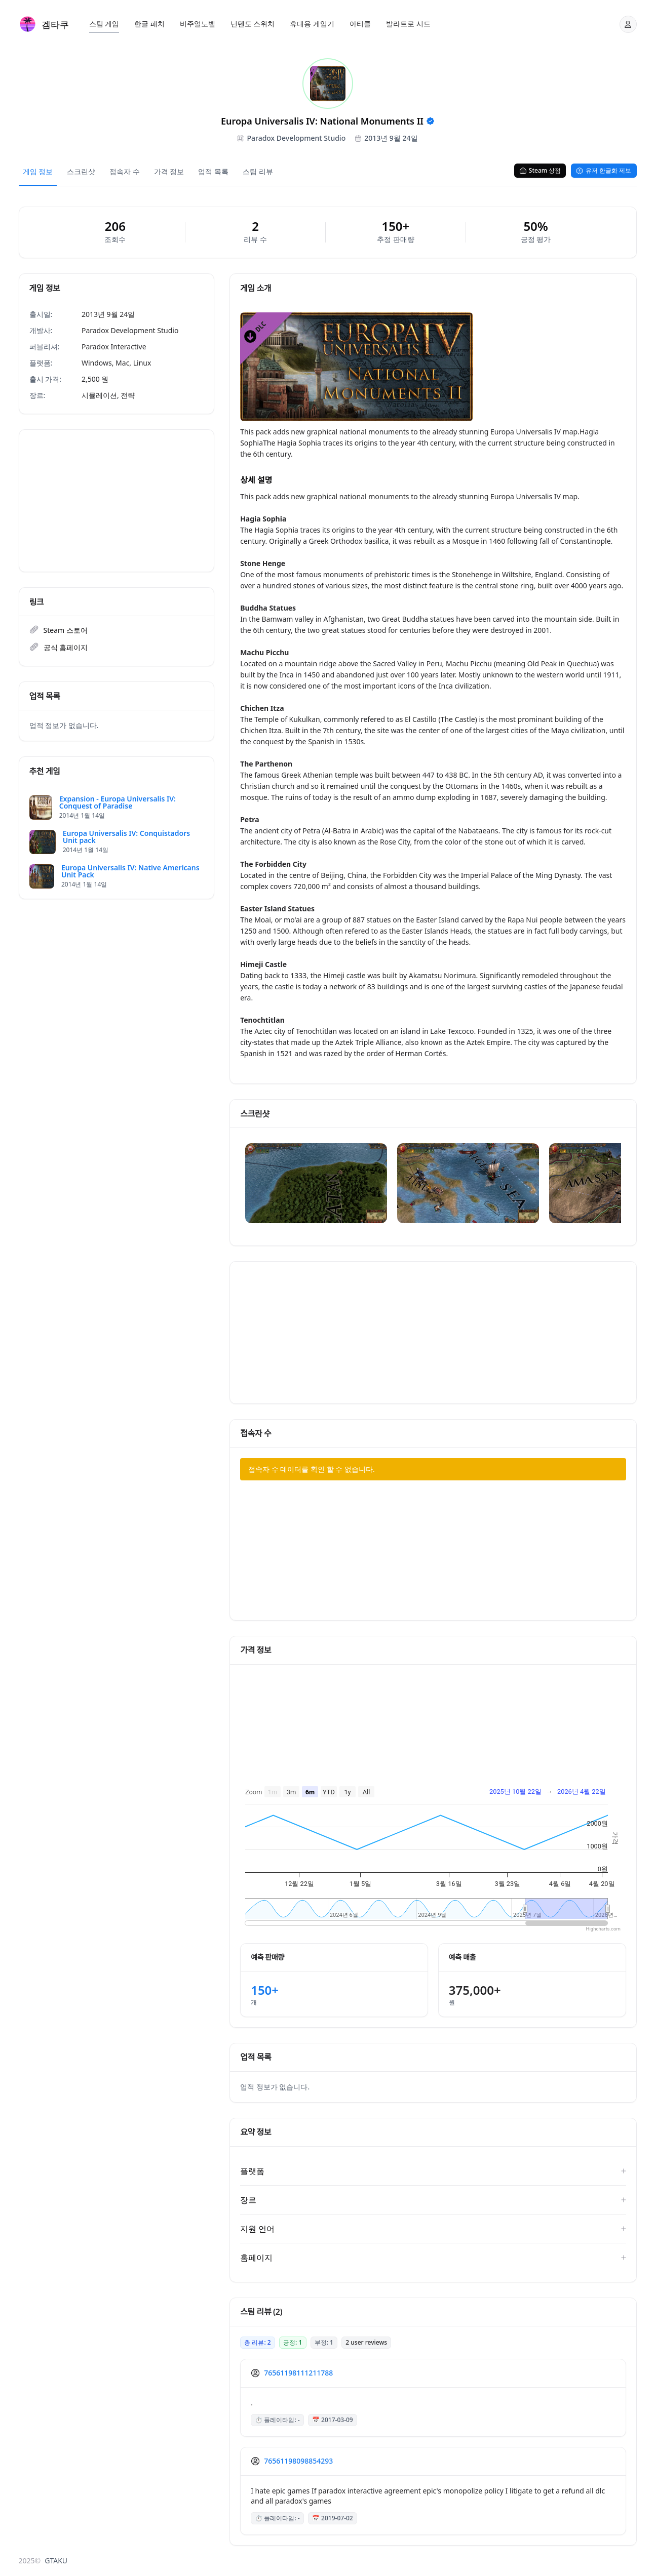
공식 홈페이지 (66, 647)
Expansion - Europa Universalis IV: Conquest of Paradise (117, 802)
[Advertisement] (116, 501)
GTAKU (56, 2560)
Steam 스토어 (66, 630)
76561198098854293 (298, 2461)
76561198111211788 (298, 2373)
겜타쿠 (55, 24)
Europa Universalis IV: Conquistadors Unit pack (126, 837)
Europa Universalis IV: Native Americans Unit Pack (130, 871)
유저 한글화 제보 (603, 170)
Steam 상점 (540, 170)
